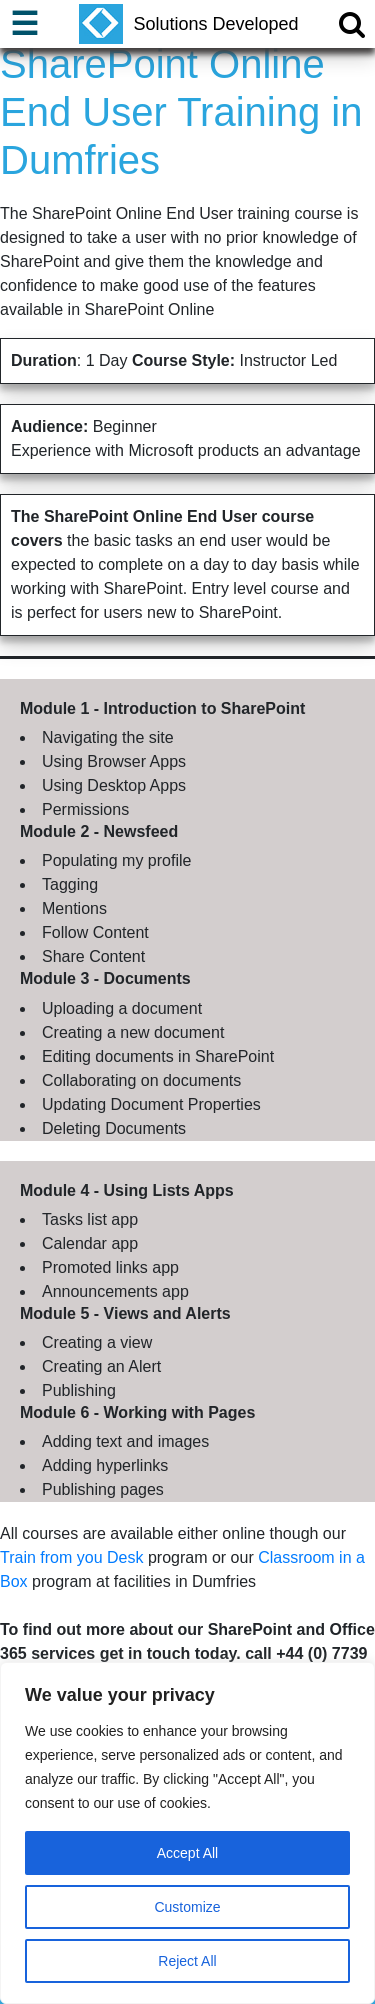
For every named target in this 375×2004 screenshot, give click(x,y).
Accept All (187, 1853)
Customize (187, 1907)
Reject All (187, 1961)
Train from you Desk (71, 1557)
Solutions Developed (188, 24)
